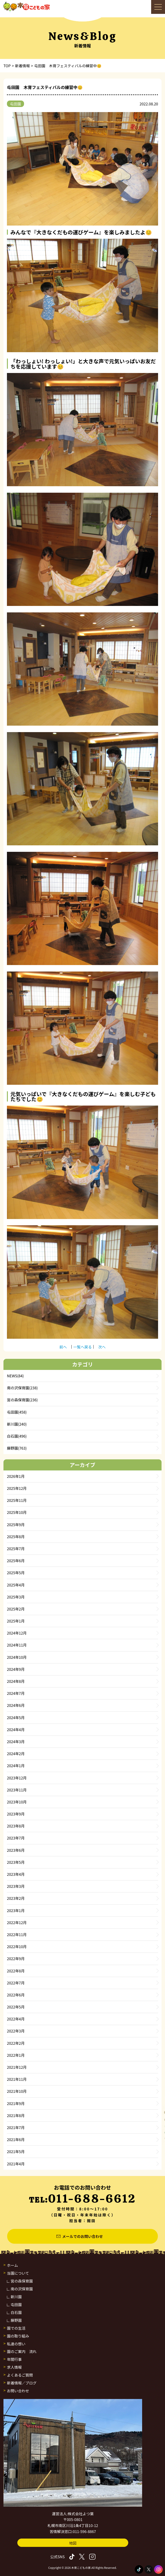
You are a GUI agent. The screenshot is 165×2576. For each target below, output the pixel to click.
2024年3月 (15, 1741)
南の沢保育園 (22, 2289)
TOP (7, 65)
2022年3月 (15, 2031)
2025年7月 (15, 1548)
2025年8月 (15, 1536)
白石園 (16, 2312)
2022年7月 (15, 1983)
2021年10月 (17, 2091)
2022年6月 (15, 1995)
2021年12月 (17, 2067)
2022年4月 (15, 2019)
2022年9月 (15, 1958)
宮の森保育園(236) (22, 1400)
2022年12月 (17, 1922)
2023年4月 (15, 1874)
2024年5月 (15, 1717)
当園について (18, 2273)
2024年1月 (15, 1765)
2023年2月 (15, 1898)
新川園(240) (17, 1424)
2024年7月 (15, 1693)
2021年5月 (15, 2151)
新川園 (16, 2296)
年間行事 (14, 2359)
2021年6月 (15, 2139)
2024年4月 (15, 1729)
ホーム (12, 2265)
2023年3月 (15, 1886)
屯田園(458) (17, 1412)
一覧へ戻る (82, 1347)
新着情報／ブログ (22, 2383)
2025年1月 (15, 1621)
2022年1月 (15, 2055)
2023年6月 (15, 1850)
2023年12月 (17, 1778)
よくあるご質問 (20, 2375)
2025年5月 (15, 1572)
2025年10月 (17, 1512)
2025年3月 (15, 1597)
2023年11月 (17, 1790)
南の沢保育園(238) (22, 1387)
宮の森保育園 (22, 2281)
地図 (72, 2543)
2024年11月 (17, 1645)
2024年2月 (15, 1753)
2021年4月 (15, 2164)
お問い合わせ (18, 2390)
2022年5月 (15, 2007)
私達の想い (16, 2344)
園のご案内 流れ (22, 2351)
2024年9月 (15, 1669)
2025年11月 (17, 1500)
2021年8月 (15, 2115)
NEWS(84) (15, 1375)
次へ (102, 1347)
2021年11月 (17, 2079)
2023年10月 (17, 1802)
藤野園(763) (17, 1448)
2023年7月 (15, 1838)
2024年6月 (15, 1705)
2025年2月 (15, 1609)
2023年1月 (15, 1910)
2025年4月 (15, 1585)
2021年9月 (15, 2103)
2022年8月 (15, 1971)
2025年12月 (17, 1488)
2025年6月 (15, 1560)
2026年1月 (15, 1476)
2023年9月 (15, 1814)
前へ (63, 1347)
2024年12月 (17, 1633)
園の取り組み (18, 2336)
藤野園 (16, 2320)
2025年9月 (15, 1524)
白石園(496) (17, 1436)
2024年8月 (15, 1681)
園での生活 (16, 2328)
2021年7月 (15, 2127)
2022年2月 (15, 2043)
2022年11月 (17, 1934)
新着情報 (22, 65)
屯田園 (15, 104)
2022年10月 (17, 1946)
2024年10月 (17, 1657)
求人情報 (14, 2367)
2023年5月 (15, 1862)
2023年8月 (15, 1826)
